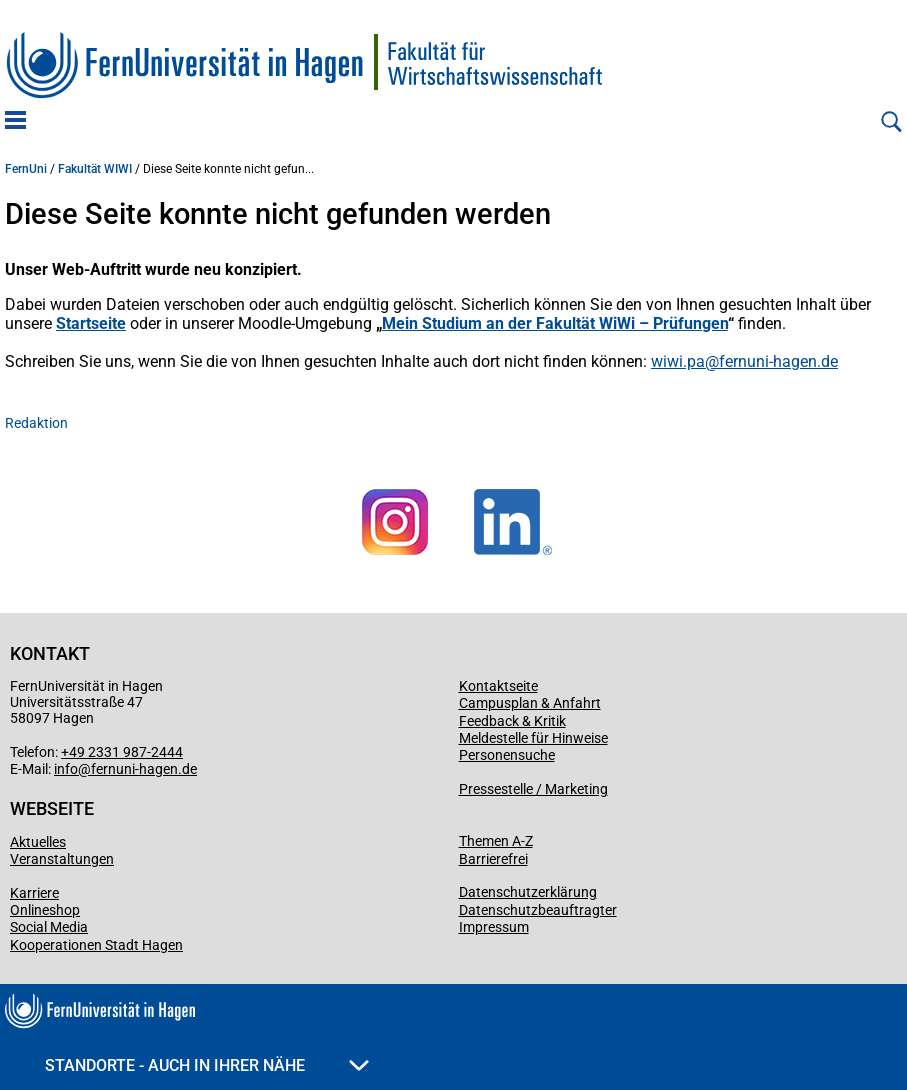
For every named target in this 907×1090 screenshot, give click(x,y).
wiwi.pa (678, 361)
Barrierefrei (493, 859)
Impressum (494, 927)
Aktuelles (38, 842)
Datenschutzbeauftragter (538, 910)
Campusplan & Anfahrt (530, 703)
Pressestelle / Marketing (533, 789)
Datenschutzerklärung (528, 892)
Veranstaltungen (62, 859)
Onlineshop (45, 910)
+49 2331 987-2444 (122, 752)
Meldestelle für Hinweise (533, 738)
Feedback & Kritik (512, 721)
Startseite (91, 323)
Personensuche (507, 755)
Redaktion (36, 423)
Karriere (34, 893)
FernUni (26, 169)
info (66, 769)
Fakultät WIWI (95, 169)
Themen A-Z (496, 841)
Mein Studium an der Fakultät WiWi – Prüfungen (555, 323)
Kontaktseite (498, 686)
